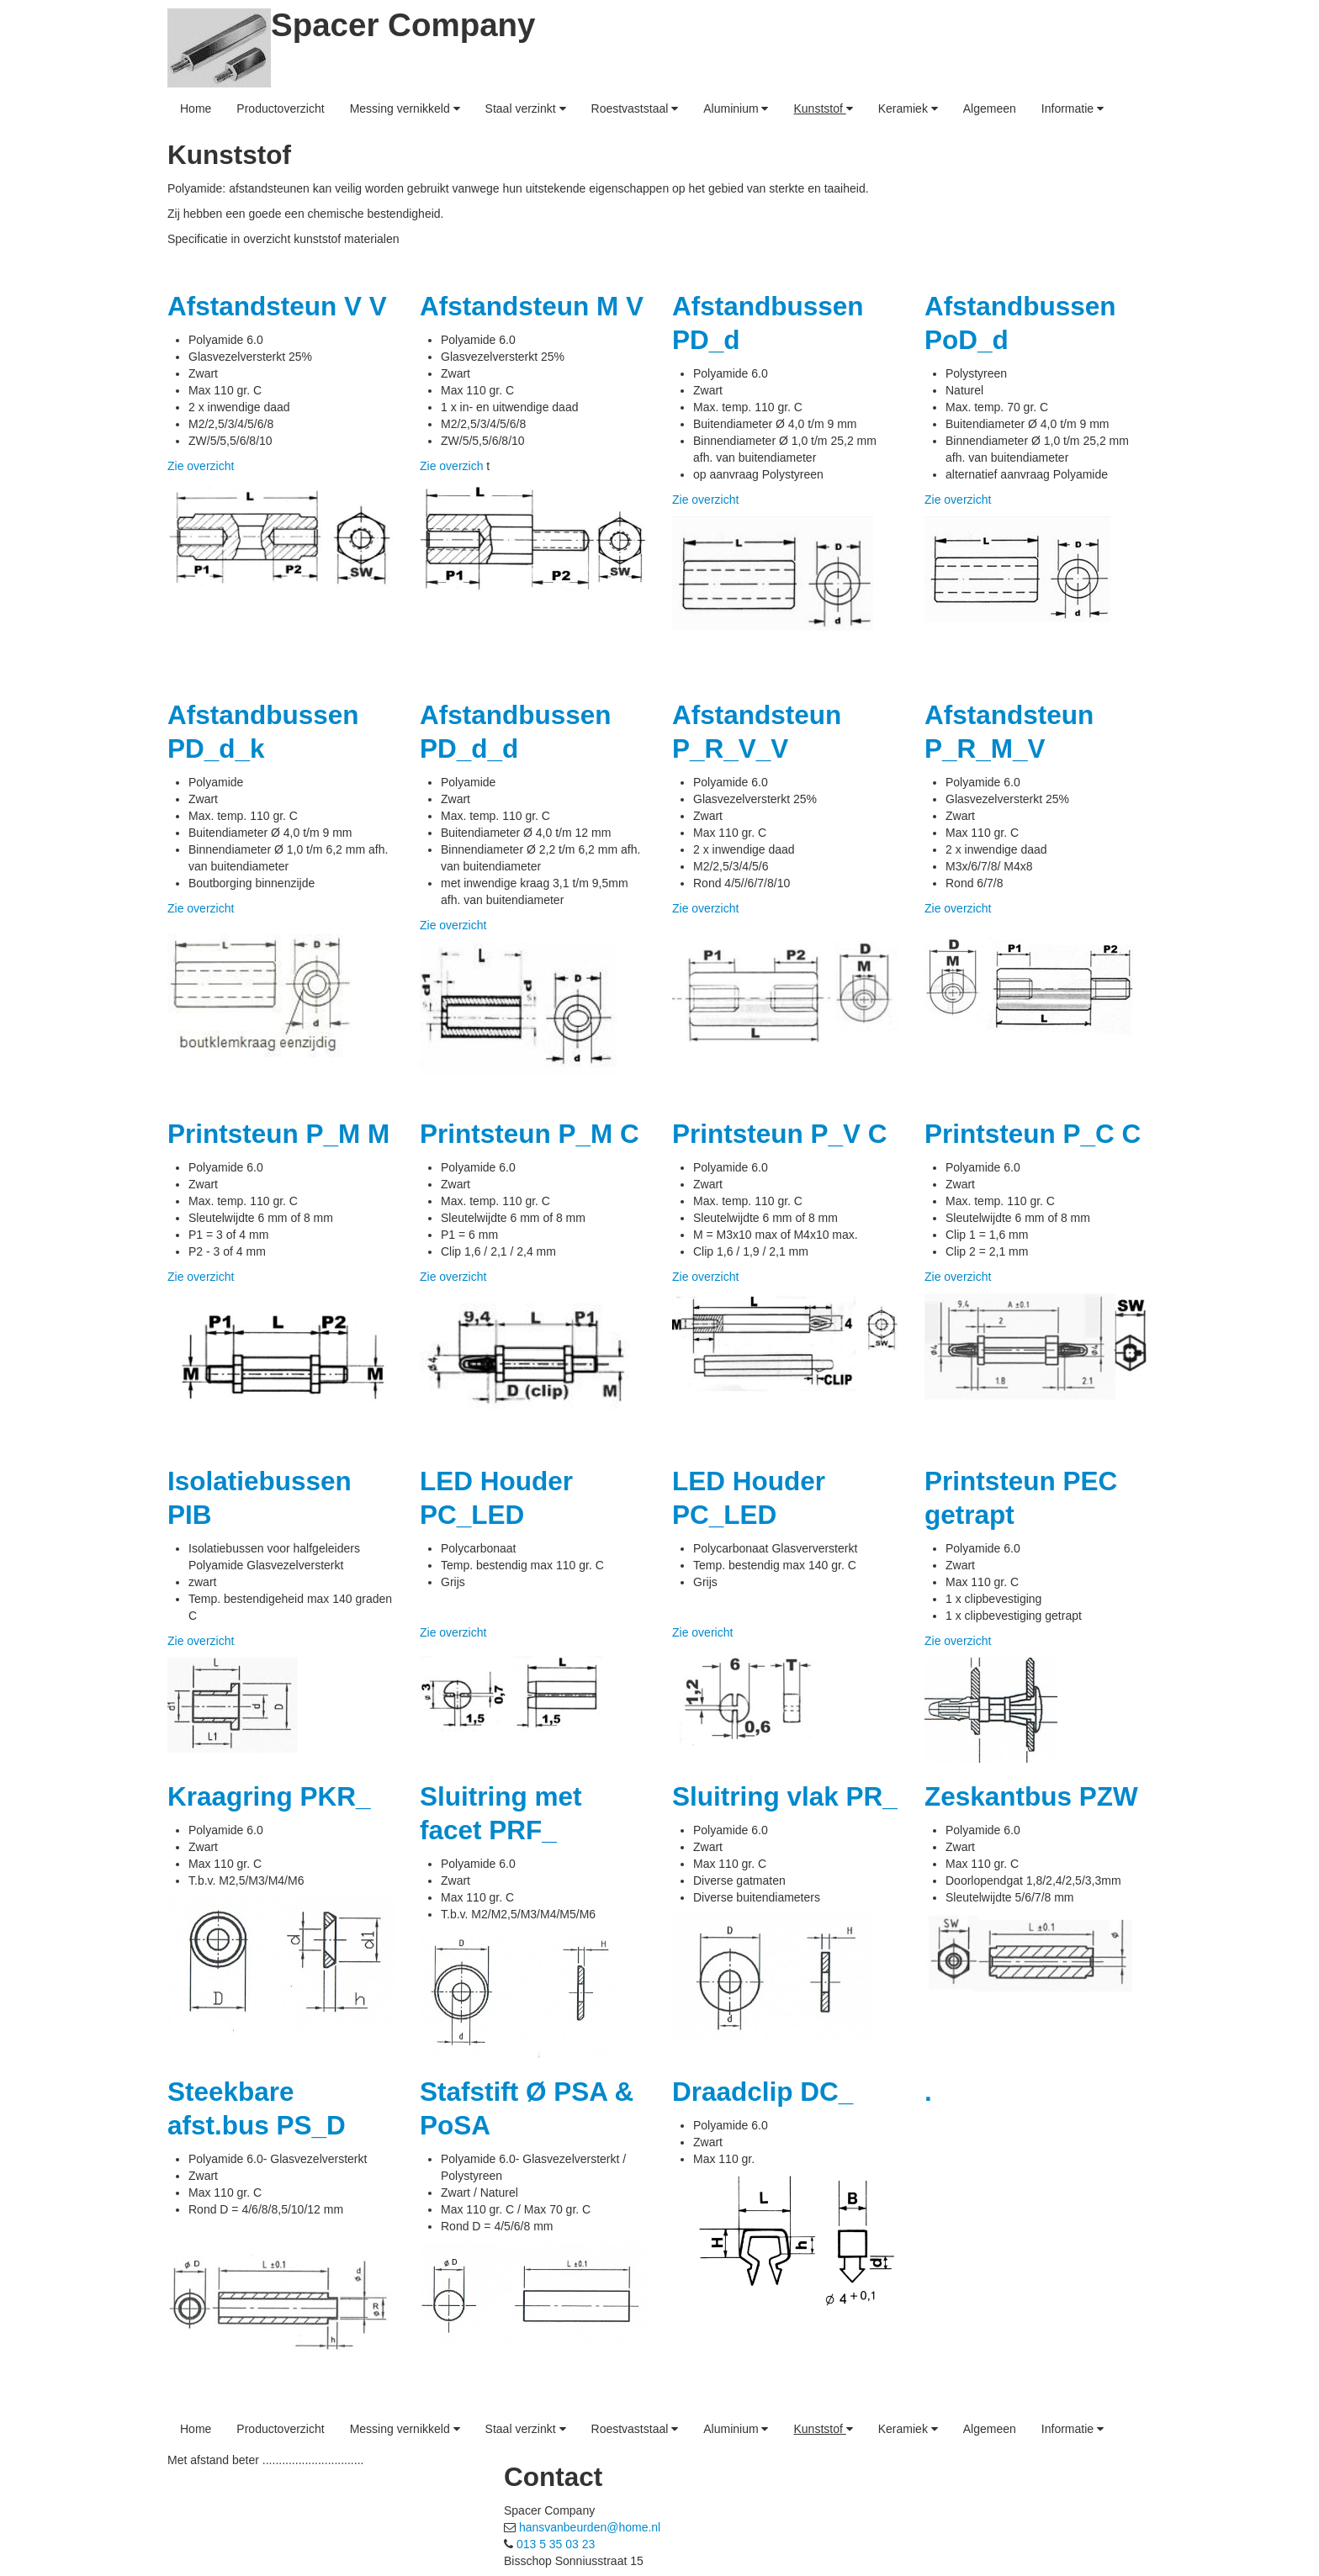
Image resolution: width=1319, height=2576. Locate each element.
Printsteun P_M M (278, 1134)
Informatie (1072, 108)
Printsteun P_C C (1032, 1134)
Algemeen (989, 108)
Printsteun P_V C (779, 1134)
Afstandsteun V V (277, 306)
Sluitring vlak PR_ (785, 1796)
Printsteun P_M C (529, 1134)
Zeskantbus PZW (1031, 1796)
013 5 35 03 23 (555, 2544)
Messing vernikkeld (405, 108)
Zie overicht (702, 1632)
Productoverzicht (280, 108)
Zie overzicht (200, 466)
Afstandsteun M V (532, 306)
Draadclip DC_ (762, 2091)
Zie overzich (453, 466)
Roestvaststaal (635, 108)
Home (195, 108)
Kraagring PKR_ (269, 1796)
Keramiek (908, 108)
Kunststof (822, 108)
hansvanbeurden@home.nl (589, 2527)
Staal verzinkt (525, 108)
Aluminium (735, 108)
